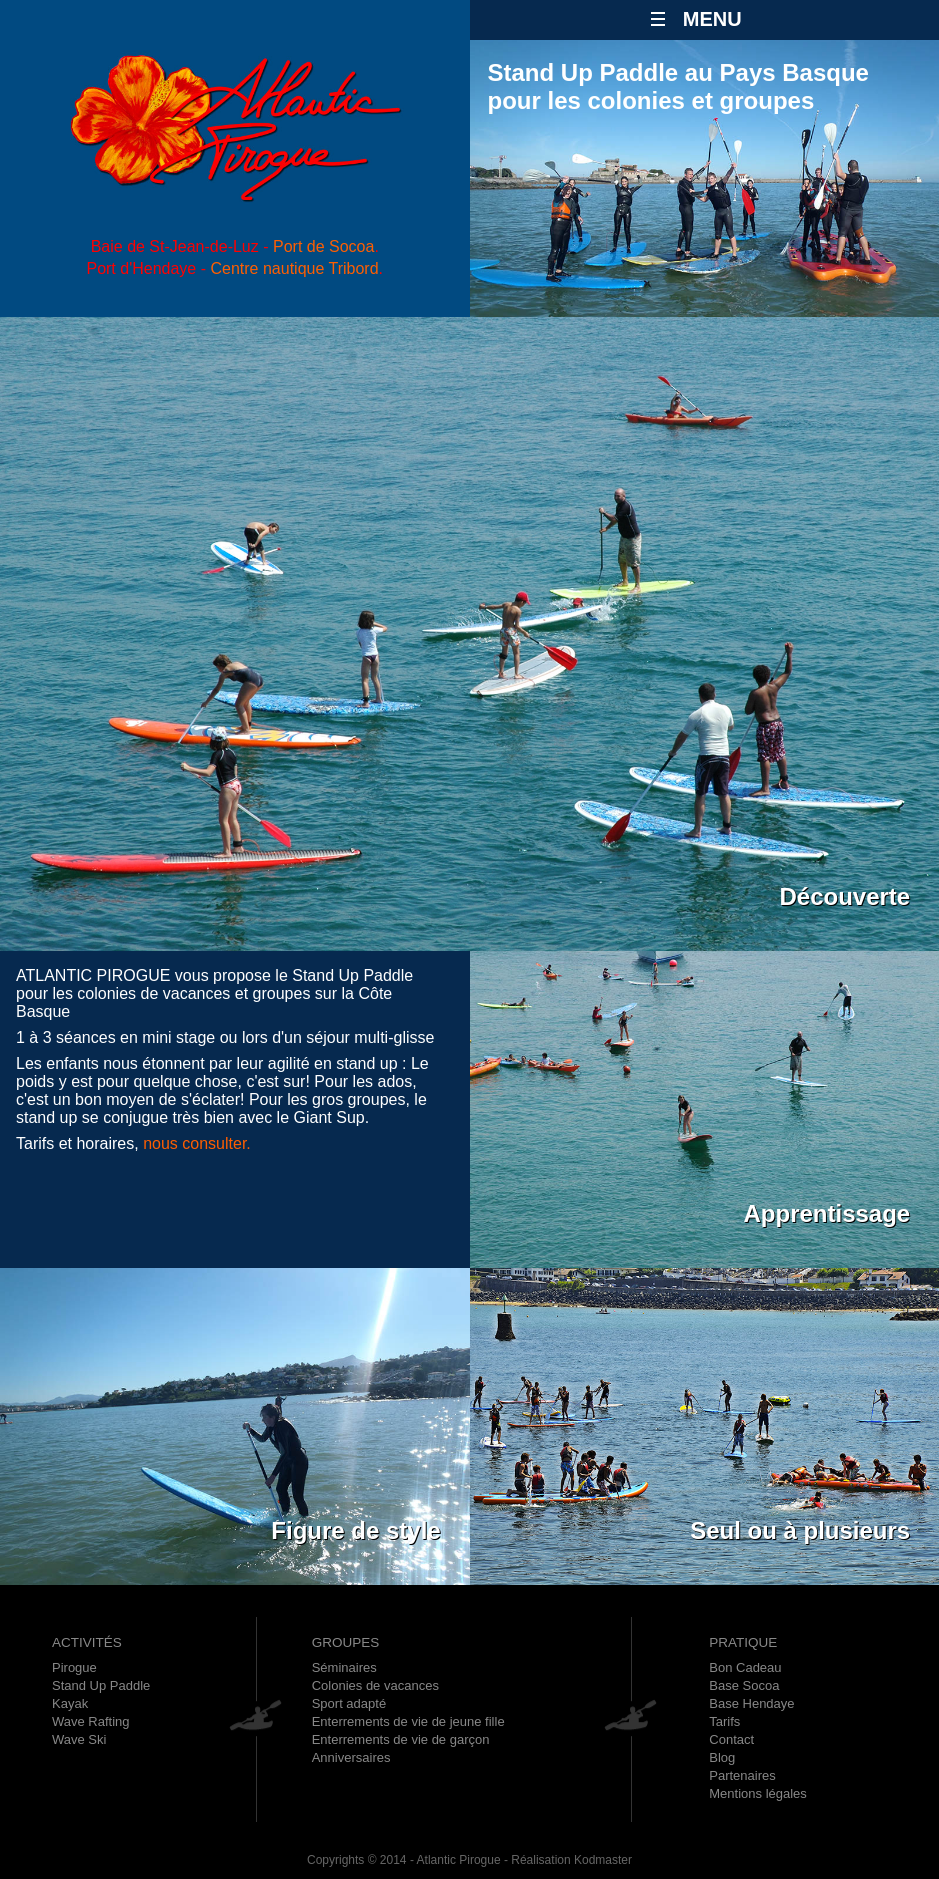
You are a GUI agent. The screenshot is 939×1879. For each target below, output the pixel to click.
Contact (731, 1739)
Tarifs (724, 1721)
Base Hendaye (751, 1703)
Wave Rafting (91, 1721)
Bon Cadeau (745, 1667)
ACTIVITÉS (87, 1642)
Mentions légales (758, 1793)
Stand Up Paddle (101, 1685)
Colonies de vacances (375, 1685)
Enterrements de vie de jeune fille (408, 1721)
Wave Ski (79, 1739)
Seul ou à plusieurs (800, 1530)
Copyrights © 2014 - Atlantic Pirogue (404, 1860)
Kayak (70, 1703)
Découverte (844, 896)
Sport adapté (349, 1703)
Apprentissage (826, 1213)
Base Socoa (744, 1685)
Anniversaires (351, 1757)
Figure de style (355, 1530)
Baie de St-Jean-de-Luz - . (235, 246)
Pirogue (74, 1667)
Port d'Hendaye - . (234, 268)
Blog (722, 1757)
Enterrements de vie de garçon (401, 1739)
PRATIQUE (743, 1642)
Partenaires (742, 1775)
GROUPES (346, 1642)
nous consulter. (197, 1143)
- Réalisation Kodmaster (566, 1860)
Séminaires (344, 1667)
